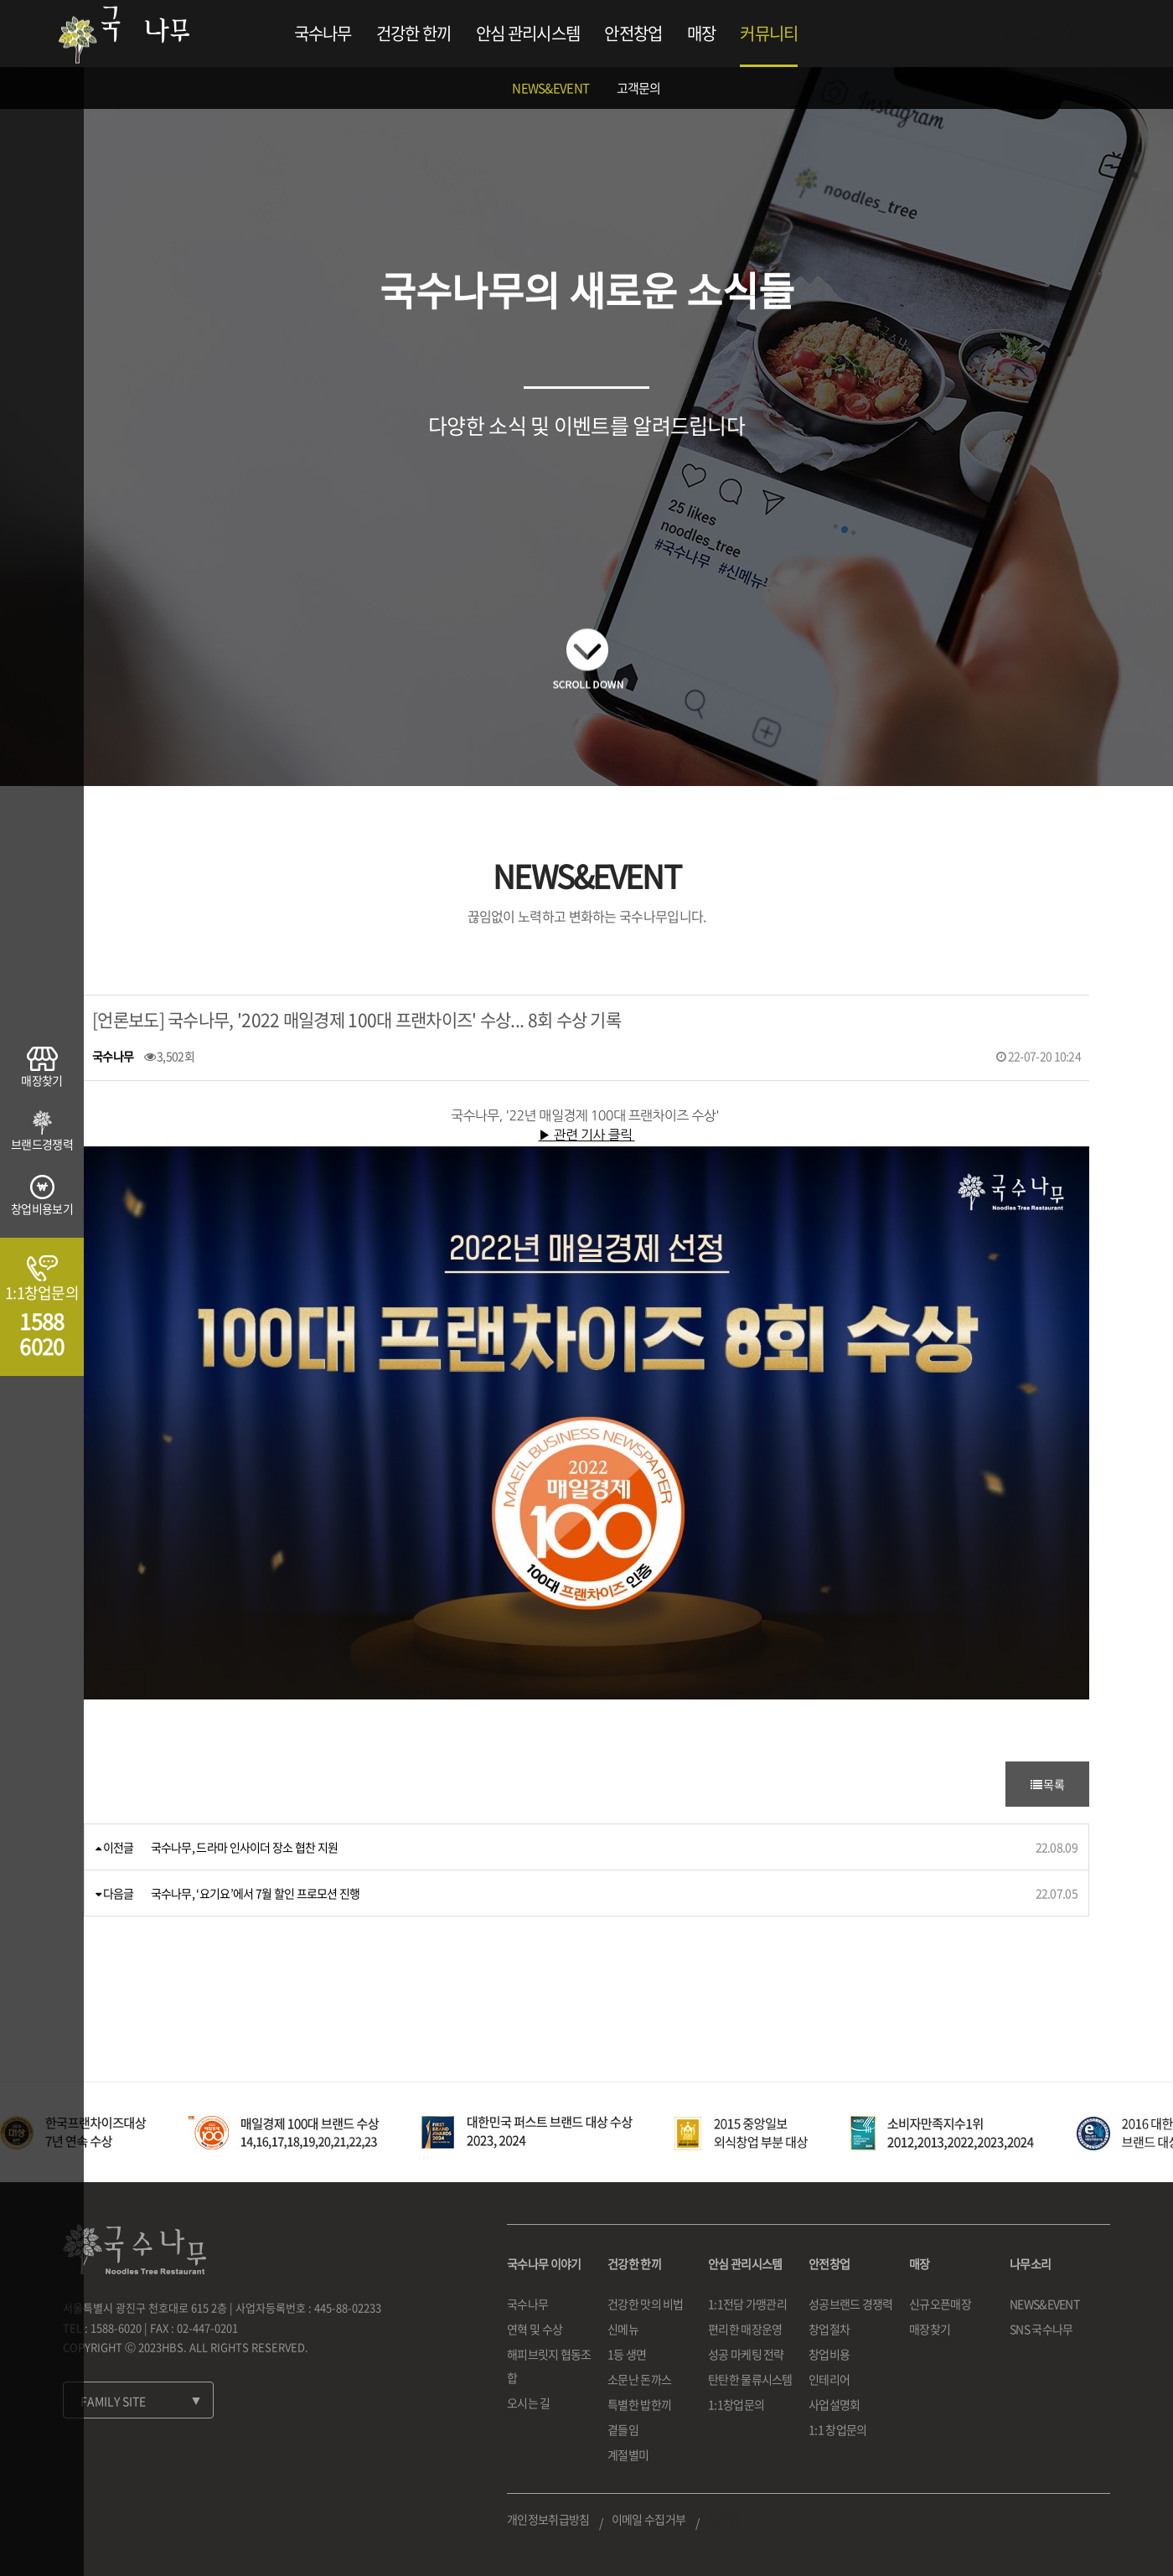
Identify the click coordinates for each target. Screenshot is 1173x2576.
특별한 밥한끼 (639, 2404)
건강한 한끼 (414, 33)
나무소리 (1030, 2263)
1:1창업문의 (736, 2404)
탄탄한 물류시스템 (750, 2379)
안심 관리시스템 (528, 33)
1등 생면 (627, 2354)
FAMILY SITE (113, 2400)
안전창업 (633, 33)
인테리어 (829, 2379)
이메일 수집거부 (648, 2519)
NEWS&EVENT (550, 88)
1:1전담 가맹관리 (747, 2303)
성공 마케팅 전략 (746, 2354)
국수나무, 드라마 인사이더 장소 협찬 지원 (244, 1847)
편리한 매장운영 (745, 2328)
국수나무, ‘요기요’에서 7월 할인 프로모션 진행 (255, 1893)
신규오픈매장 (940, 2303)
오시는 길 (528, 2402)
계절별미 (628, 2454)
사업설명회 (834, 2404)
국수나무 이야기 (544, 2263)
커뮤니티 (769, 33)
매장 (701, 33)
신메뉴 (622, 2328)
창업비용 (829, 2354)
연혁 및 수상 (534, 2328)
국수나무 (323, 33)
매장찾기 (929, 2328)
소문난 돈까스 (639, 2379)
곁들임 (622, 2429)
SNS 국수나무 (1041, 2328)
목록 (1047, 1784)
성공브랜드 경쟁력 (851, 2303)
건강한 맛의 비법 (645, 2303)
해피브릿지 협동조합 (549, 2366)
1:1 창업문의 (837, 2429)
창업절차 (829, 2328)
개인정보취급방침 (548, 2519)
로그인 (1039, 33)
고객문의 (639, 88)
